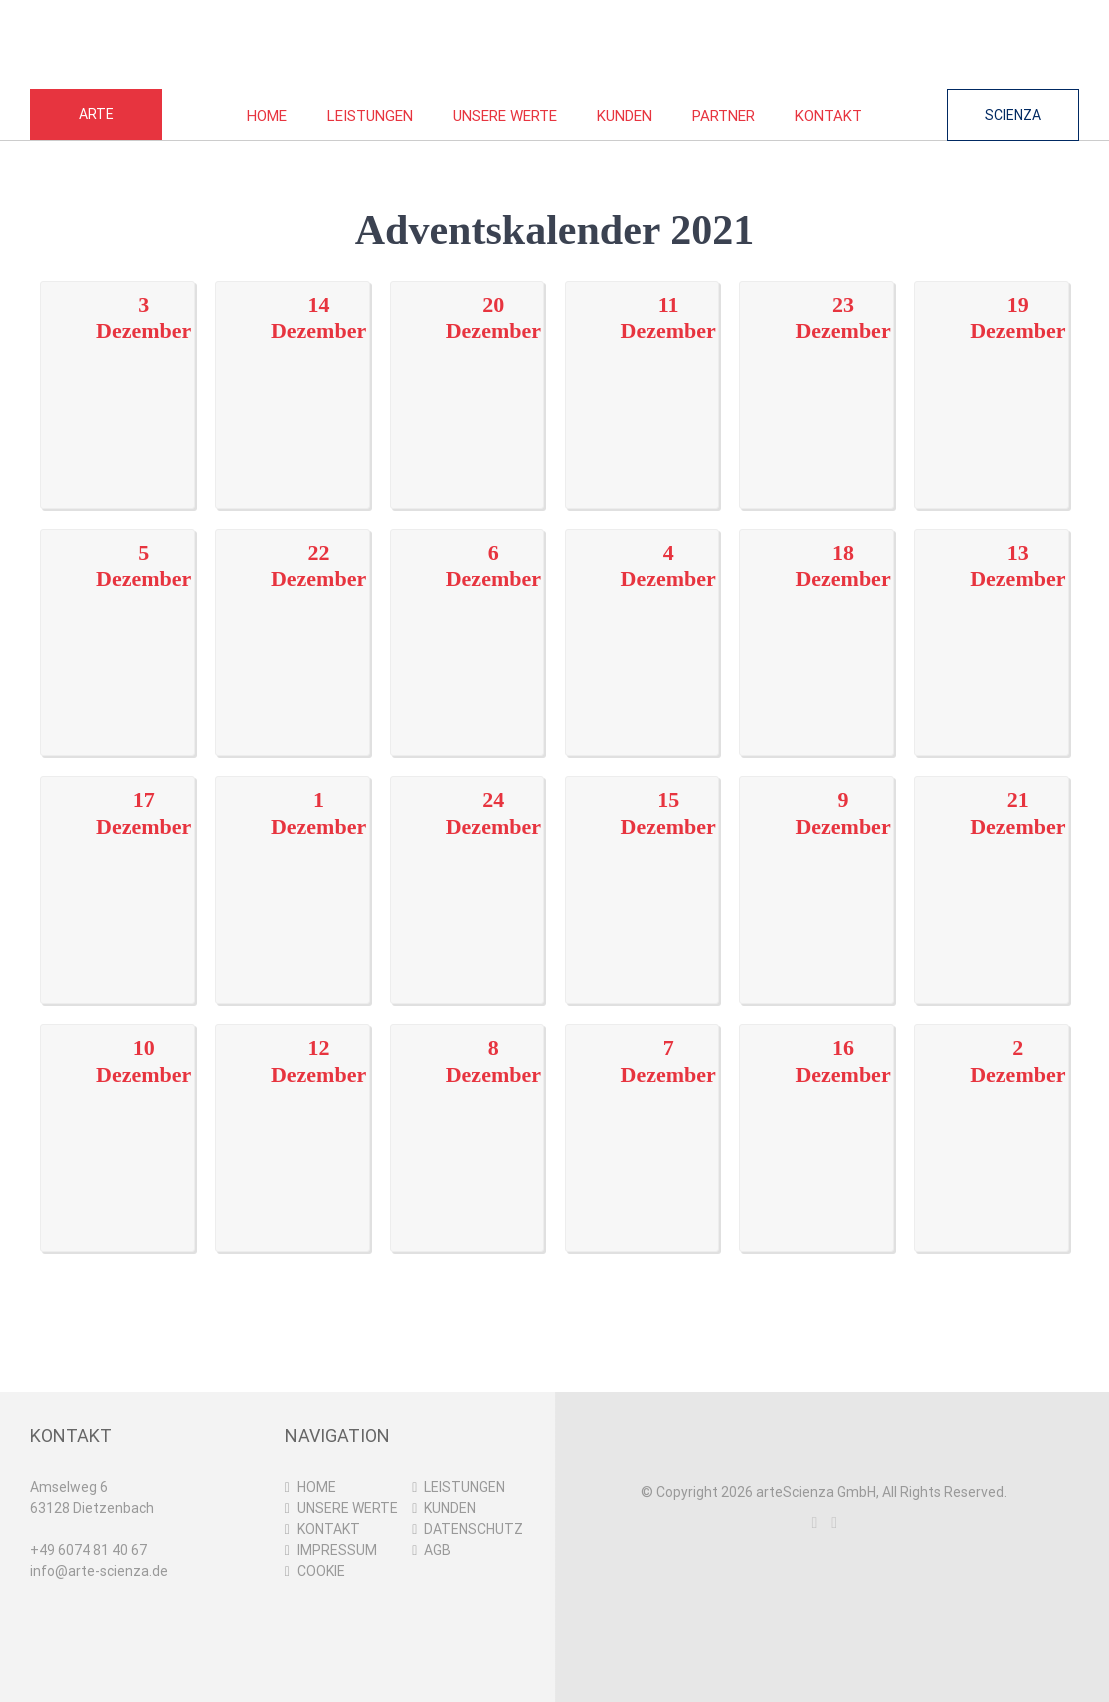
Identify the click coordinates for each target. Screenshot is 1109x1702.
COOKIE (321, 1571)
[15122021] (642, 868)
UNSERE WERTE (347, 1508)
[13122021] (991, 620)
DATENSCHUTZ (473, 1529)
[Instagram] (814, 1523)
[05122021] (117, 620)
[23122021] (816, 372)
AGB (437, 1550)
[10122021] (117, 1116)
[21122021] (991, 868)
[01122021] (292, 868)
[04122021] (642, 620)
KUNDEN (450, 1508)
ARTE (96, 114)
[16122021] (816, 1116)
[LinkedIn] (834, 1523)
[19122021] (991, 372)
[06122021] (467, 620)
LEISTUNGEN (464, 1487)
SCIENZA (1013, 115)
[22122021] (292, 620)
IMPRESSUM (337, 1550)
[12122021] (292, 1116)
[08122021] (467, 1116)
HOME (316, 1487)
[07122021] (642, 1116)
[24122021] (467, 868)
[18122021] (816, 620)
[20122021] (467, 372)
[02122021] (991, 1116)
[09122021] (816, 868)
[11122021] (642, 372)
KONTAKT (328, 1529)
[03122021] (117, 372)
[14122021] (292, 372)
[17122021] (117, 868)
